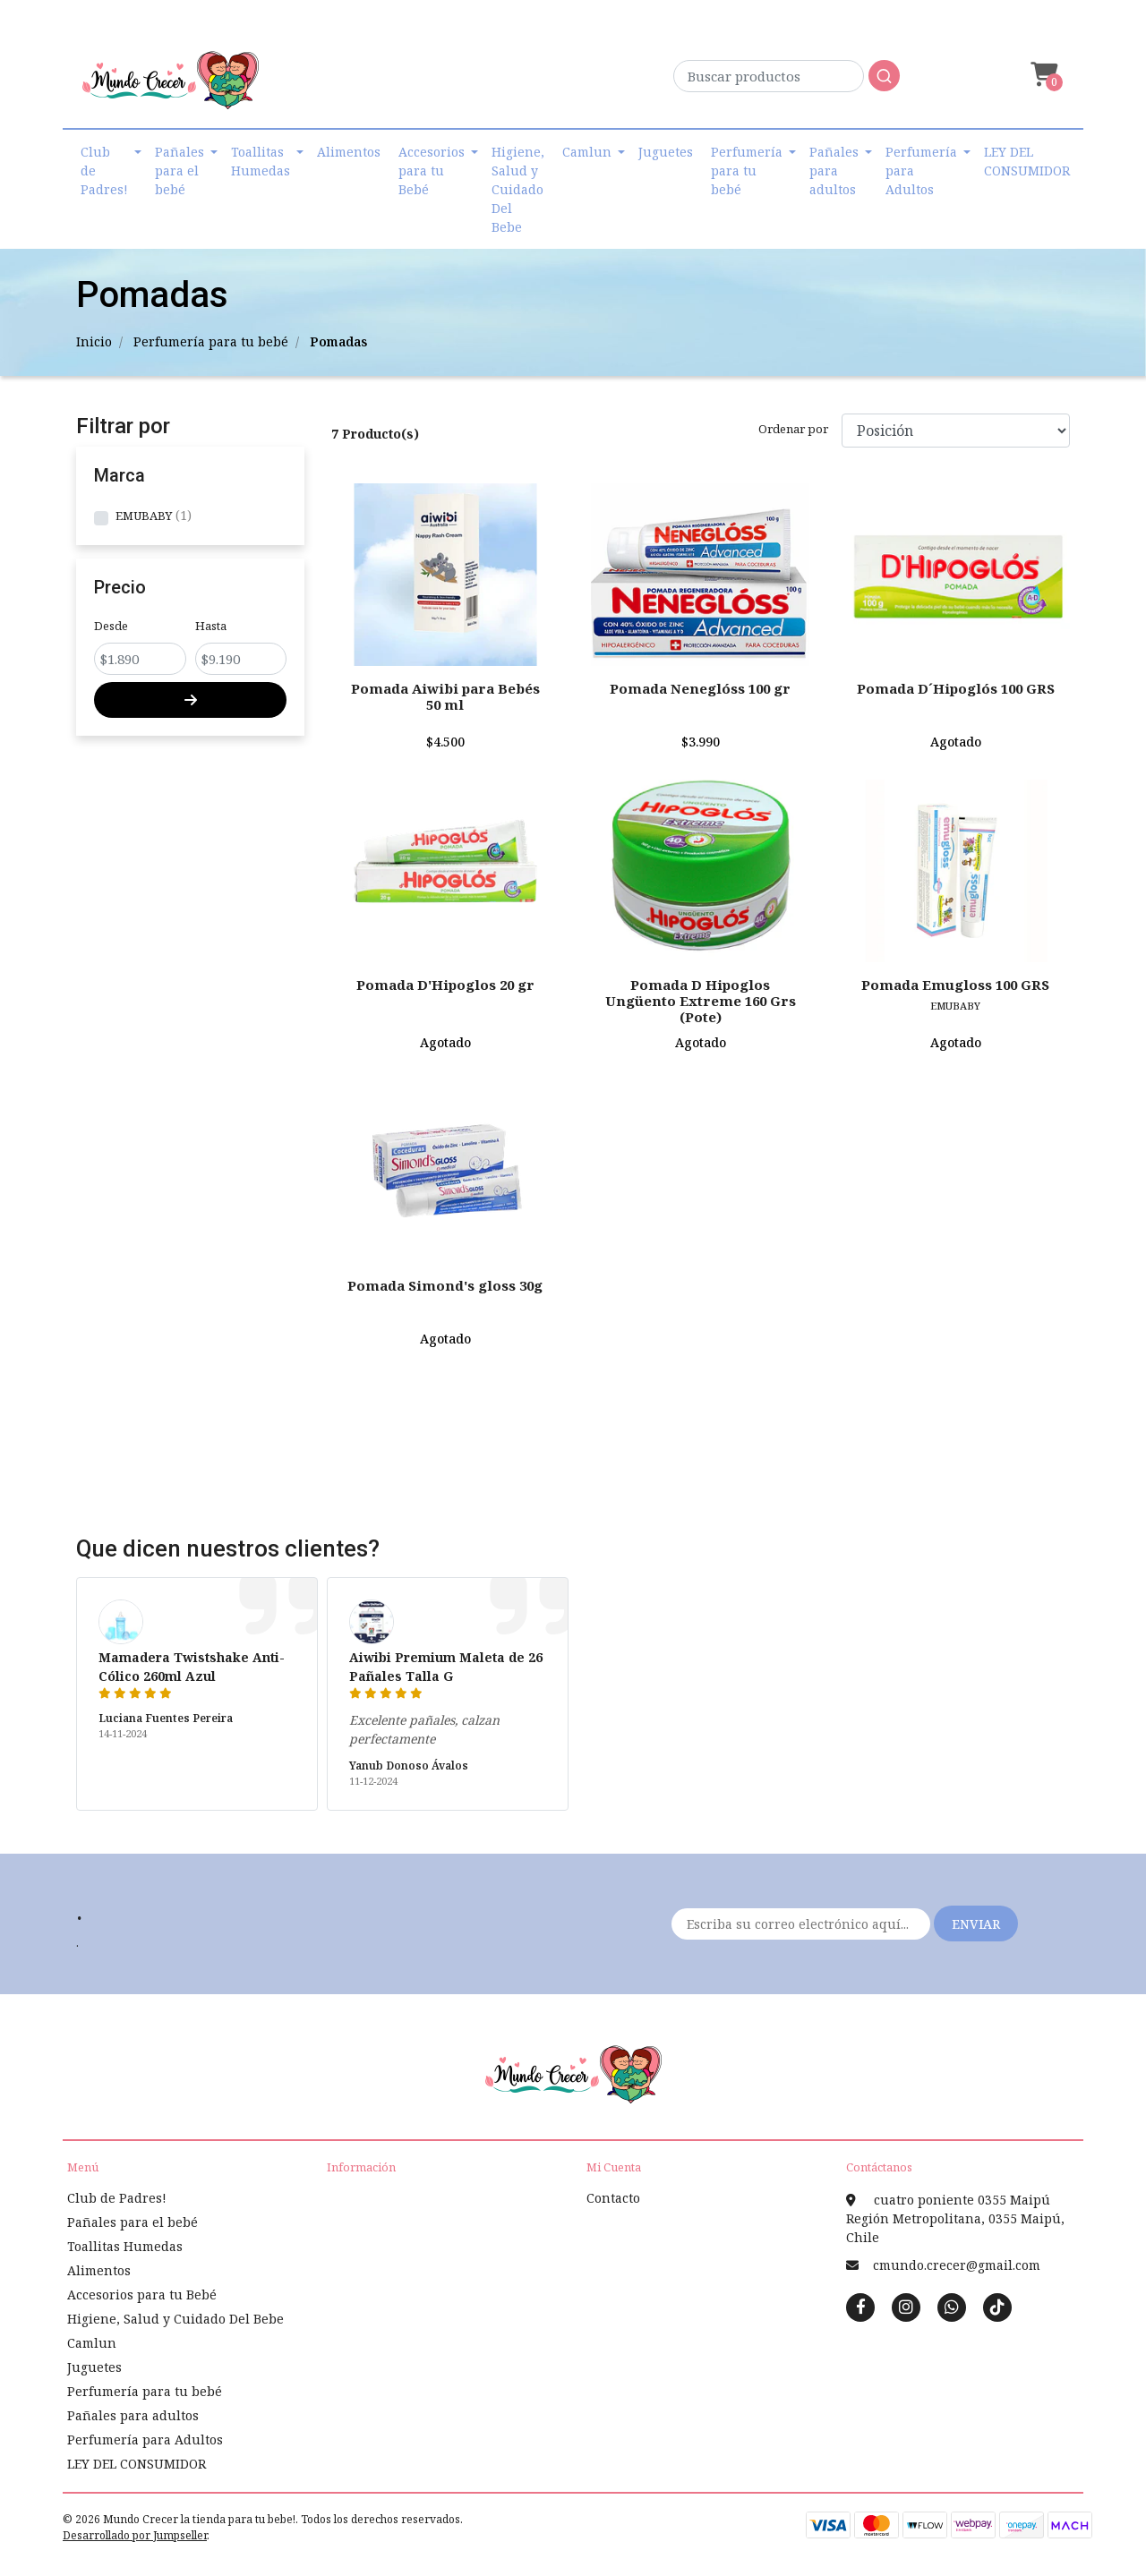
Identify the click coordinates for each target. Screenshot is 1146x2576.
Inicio (94, 341)
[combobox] (786, 81)
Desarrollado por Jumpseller (135, 2535)
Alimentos (349, 151)
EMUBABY (143, 516)
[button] (1042, 74)
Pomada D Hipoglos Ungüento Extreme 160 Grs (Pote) (700, 1001)
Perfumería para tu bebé (747, 170)
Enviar (976, 1923)
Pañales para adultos (834, 170)
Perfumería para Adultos (921, 170)
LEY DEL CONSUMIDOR (1027, 161)
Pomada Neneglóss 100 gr (700, 688)
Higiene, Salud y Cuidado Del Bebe (518, 189)
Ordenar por (793, 429)
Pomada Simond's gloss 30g (445, 1285)
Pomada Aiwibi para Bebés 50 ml (445, 696)
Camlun (586, 151)
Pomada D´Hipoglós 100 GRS (956, 688)
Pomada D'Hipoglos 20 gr (445, 985)
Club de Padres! (104, 170)
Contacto (613, 2197)
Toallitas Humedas (260, 161)
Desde (111, 626)
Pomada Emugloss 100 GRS (955, 985)
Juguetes (665, 151)
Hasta (211, 626)
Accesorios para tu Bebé (431, 170)
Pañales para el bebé (179, 170)
